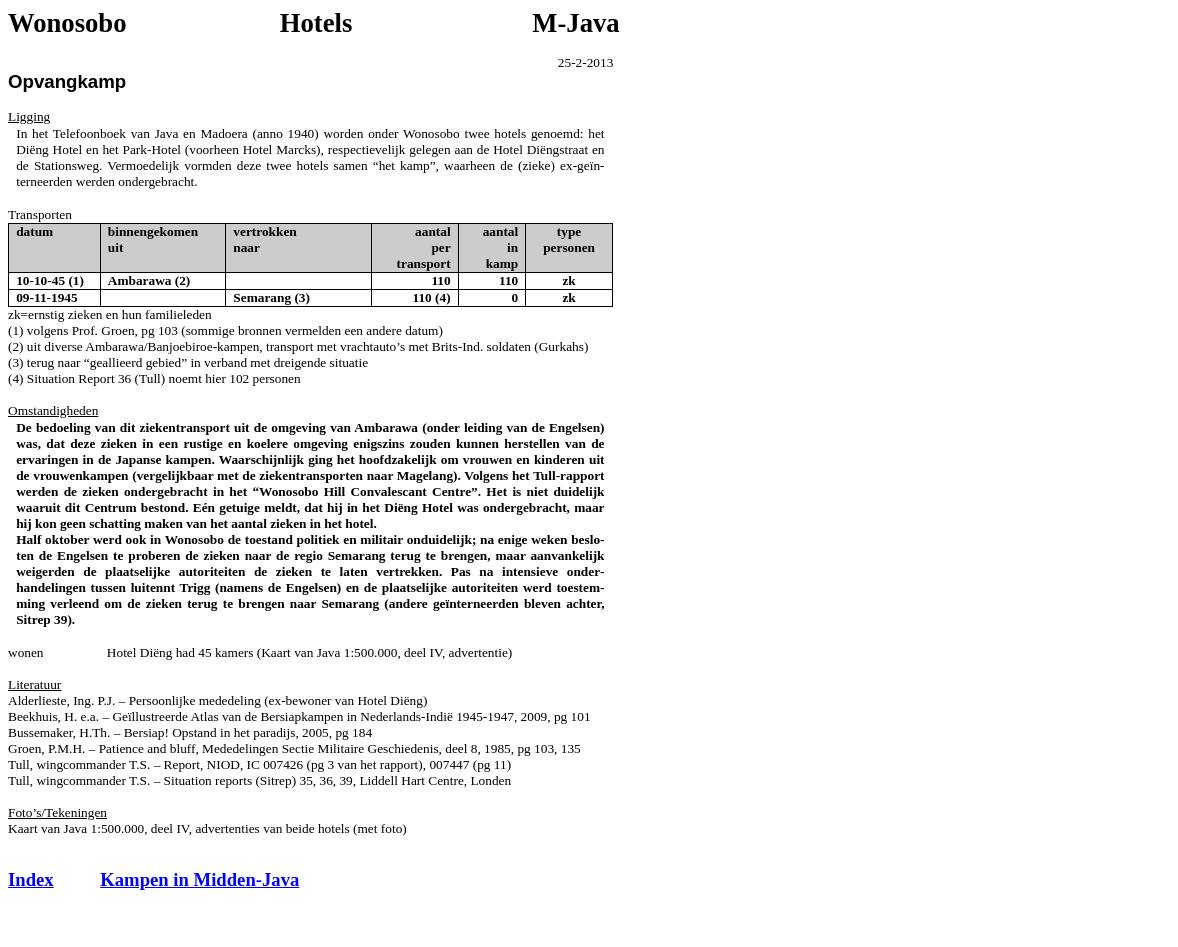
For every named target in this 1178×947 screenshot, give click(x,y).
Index (31, 879)
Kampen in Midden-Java (199, 879)
